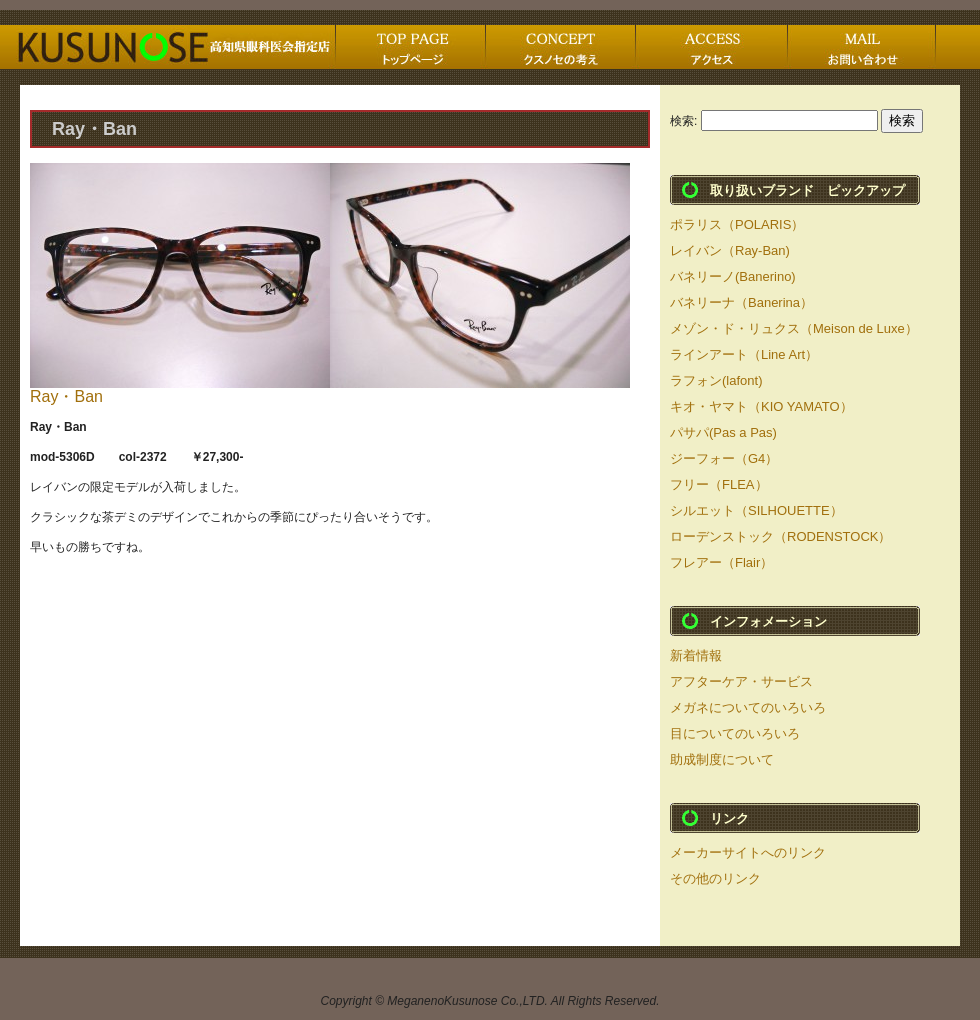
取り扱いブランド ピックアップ (807, 190)
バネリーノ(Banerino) (733, 276)
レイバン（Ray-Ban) (730, 250)
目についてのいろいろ (735, 733)
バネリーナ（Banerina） (741, 302)
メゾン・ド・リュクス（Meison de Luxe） (794, 328)
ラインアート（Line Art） (744, 354)
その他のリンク (715, 878)
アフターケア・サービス (741, 681)
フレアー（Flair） (721, 562)
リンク (729, 818)
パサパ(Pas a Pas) (723, 432)
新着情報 (696, 655)
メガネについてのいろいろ (748, 707)
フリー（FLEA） (719, 484)
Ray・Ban (66, 396)
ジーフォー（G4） (724, 458)
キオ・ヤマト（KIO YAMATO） (761, 406)
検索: (683, 121)
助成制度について (722, 759)
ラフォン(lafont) (716, 380)
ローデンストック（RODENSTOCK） (781, 536)
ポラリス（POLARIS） (737, 224)
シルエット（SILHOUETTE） (756, 510)
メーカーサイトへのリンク (748, 852)
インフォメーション (768, 621)
